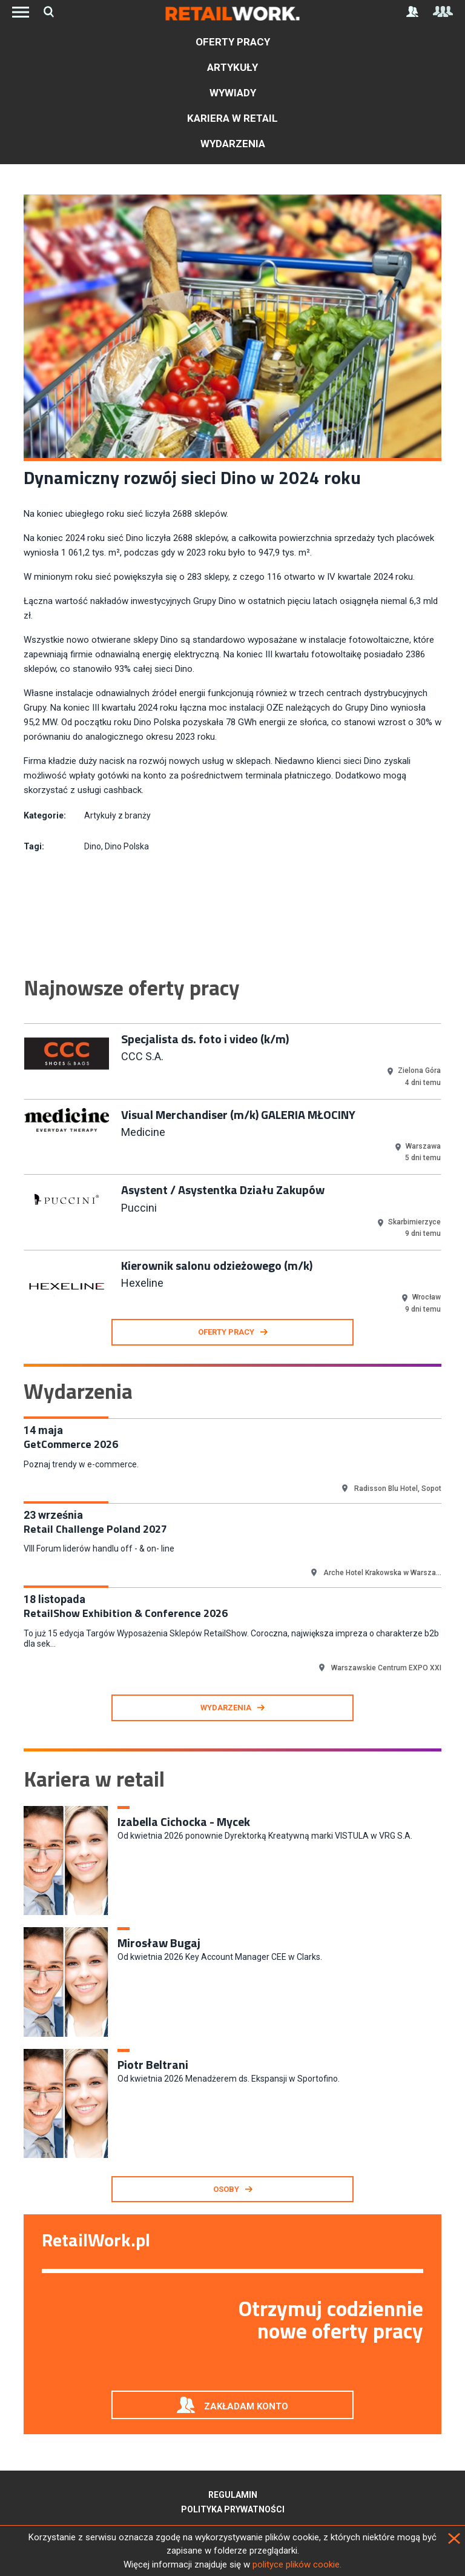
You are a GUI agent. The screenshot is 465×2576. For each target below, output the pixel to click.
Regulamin (232, 2495)
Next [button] (450, 1161)
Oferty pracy (233, 42)
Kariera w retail (232, 118)
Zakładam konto (246, 2406)
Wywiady (232, 93)
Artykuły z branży (117, 815)
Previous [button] (14, 1161)
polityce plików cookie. (296, 2564)
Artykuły (232, 67)
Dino (92, 846)
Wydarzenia (232, 144)
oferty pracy (226, 1331)
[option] (232, 1060)
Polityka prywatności (233, 2509)
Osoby (226, 2189)
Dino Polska (127, 846)
